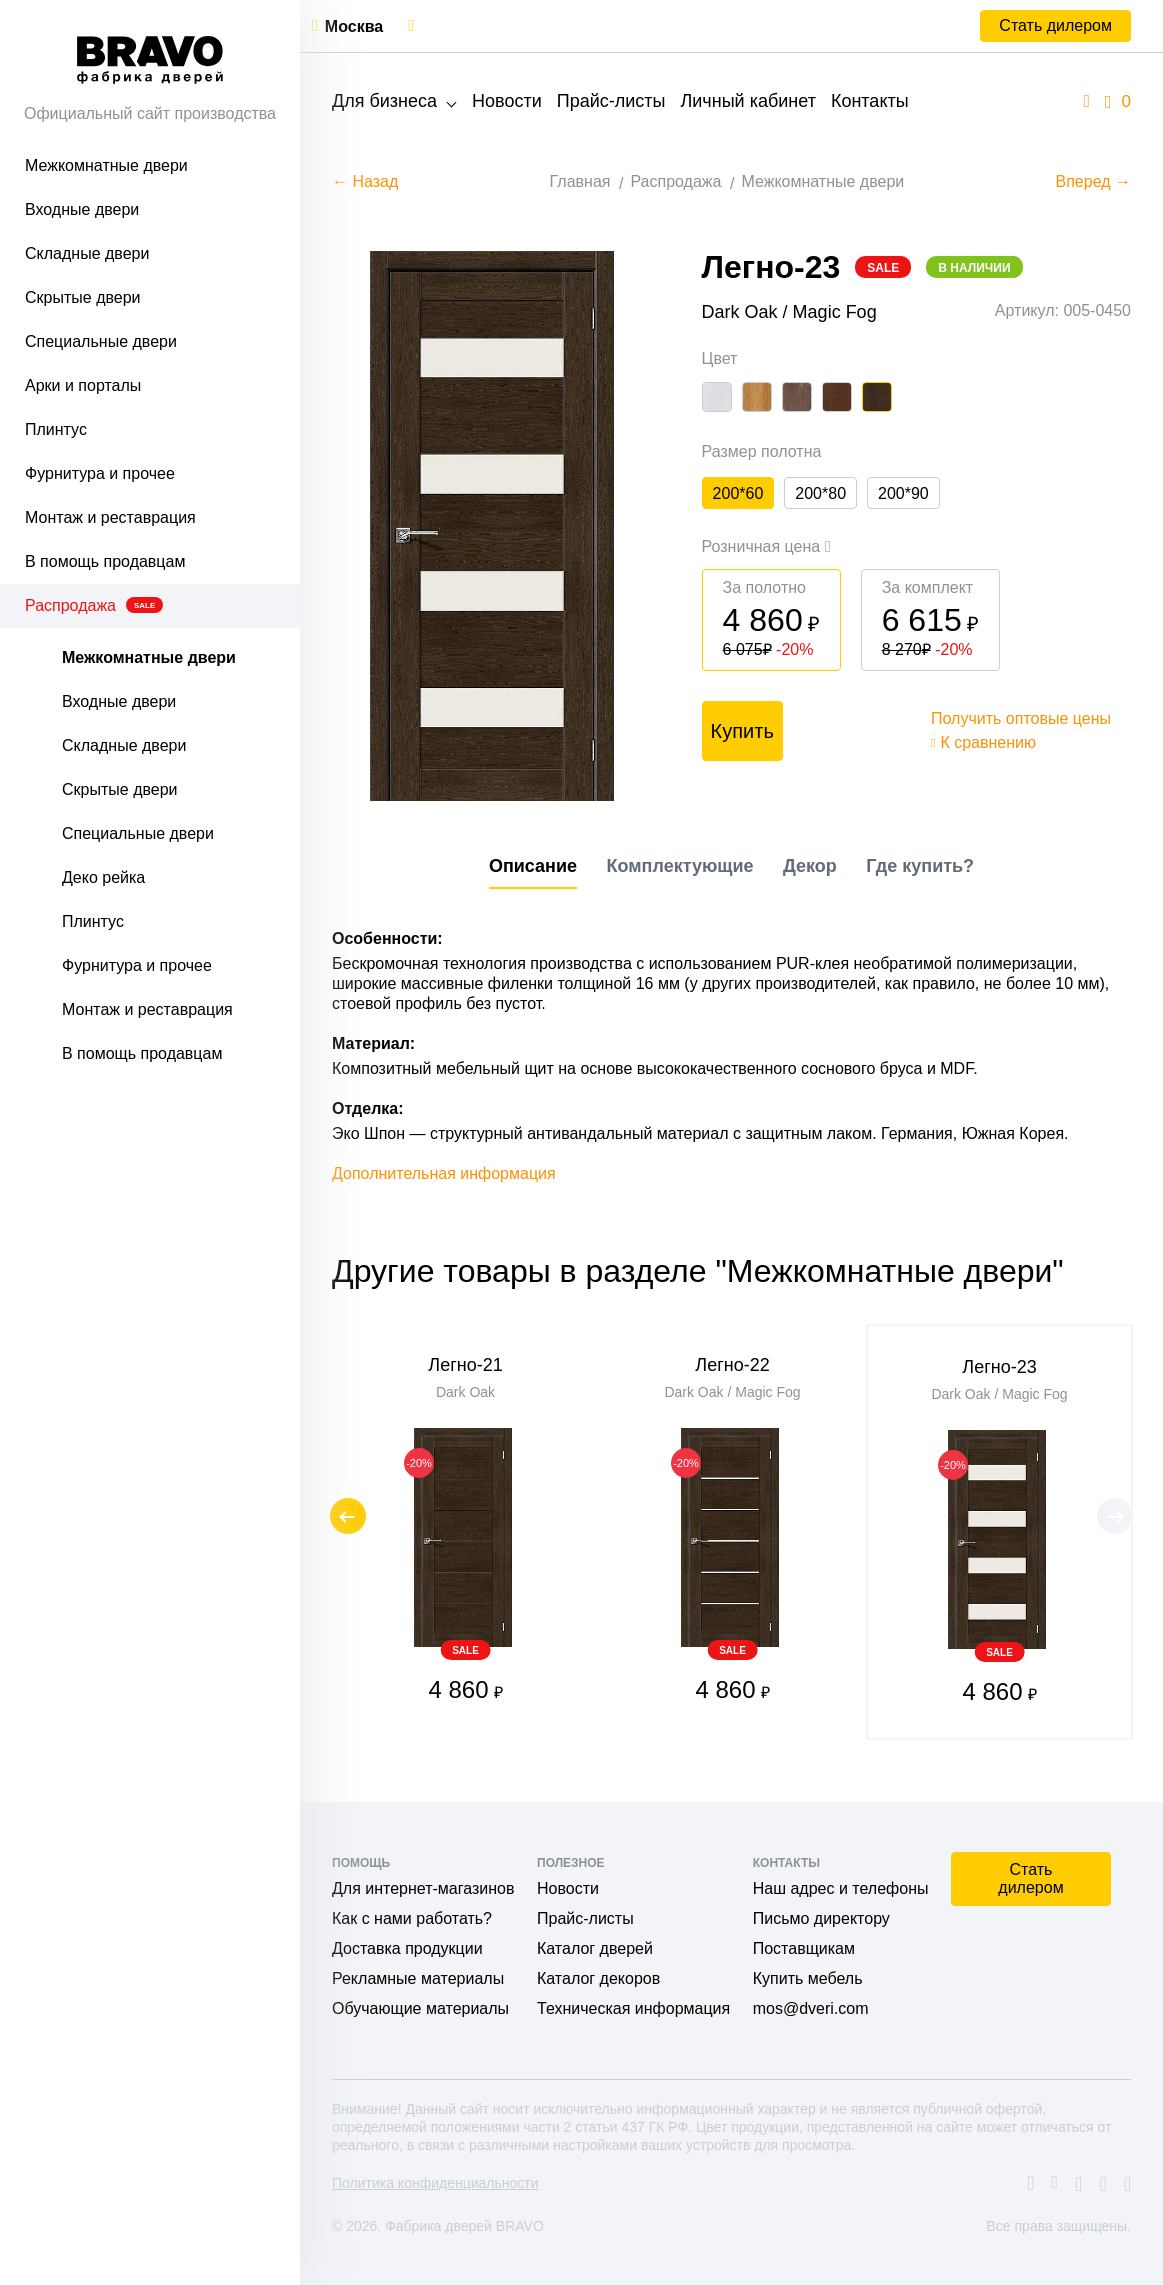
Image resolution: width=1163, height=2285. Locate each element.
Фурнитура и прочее (100, 473)
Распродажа (94, 605)
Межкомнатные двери (106, 165)
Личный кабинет (747, 101)
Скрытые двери (83, 297)
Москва (354, 26)
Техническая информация (633, 2008)
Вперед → (1093, 181)
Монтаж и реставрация (110, 517)
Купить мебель (808, 1978)
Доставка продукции (407, 1948)
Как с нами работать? (412, 1918)
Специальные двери (101, 341)
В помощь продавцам (105, 561)
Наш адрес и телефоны (841, 1888)
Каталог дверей (595, 1948)
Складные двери (87, 253)
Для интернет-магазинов (423, 1888)
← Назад (365, 181)
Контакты (870, 101)
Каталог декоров (598, 1978)
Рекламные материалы (418, 1978)
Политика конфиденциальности (435, 2183)
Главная (580, 181)
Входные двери (82, 209)
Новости (507, 101)
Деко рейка (103, 877)
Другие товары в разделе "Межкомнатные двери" (698, 1279)
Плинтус (56, 429)
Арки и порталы (83, 385)
